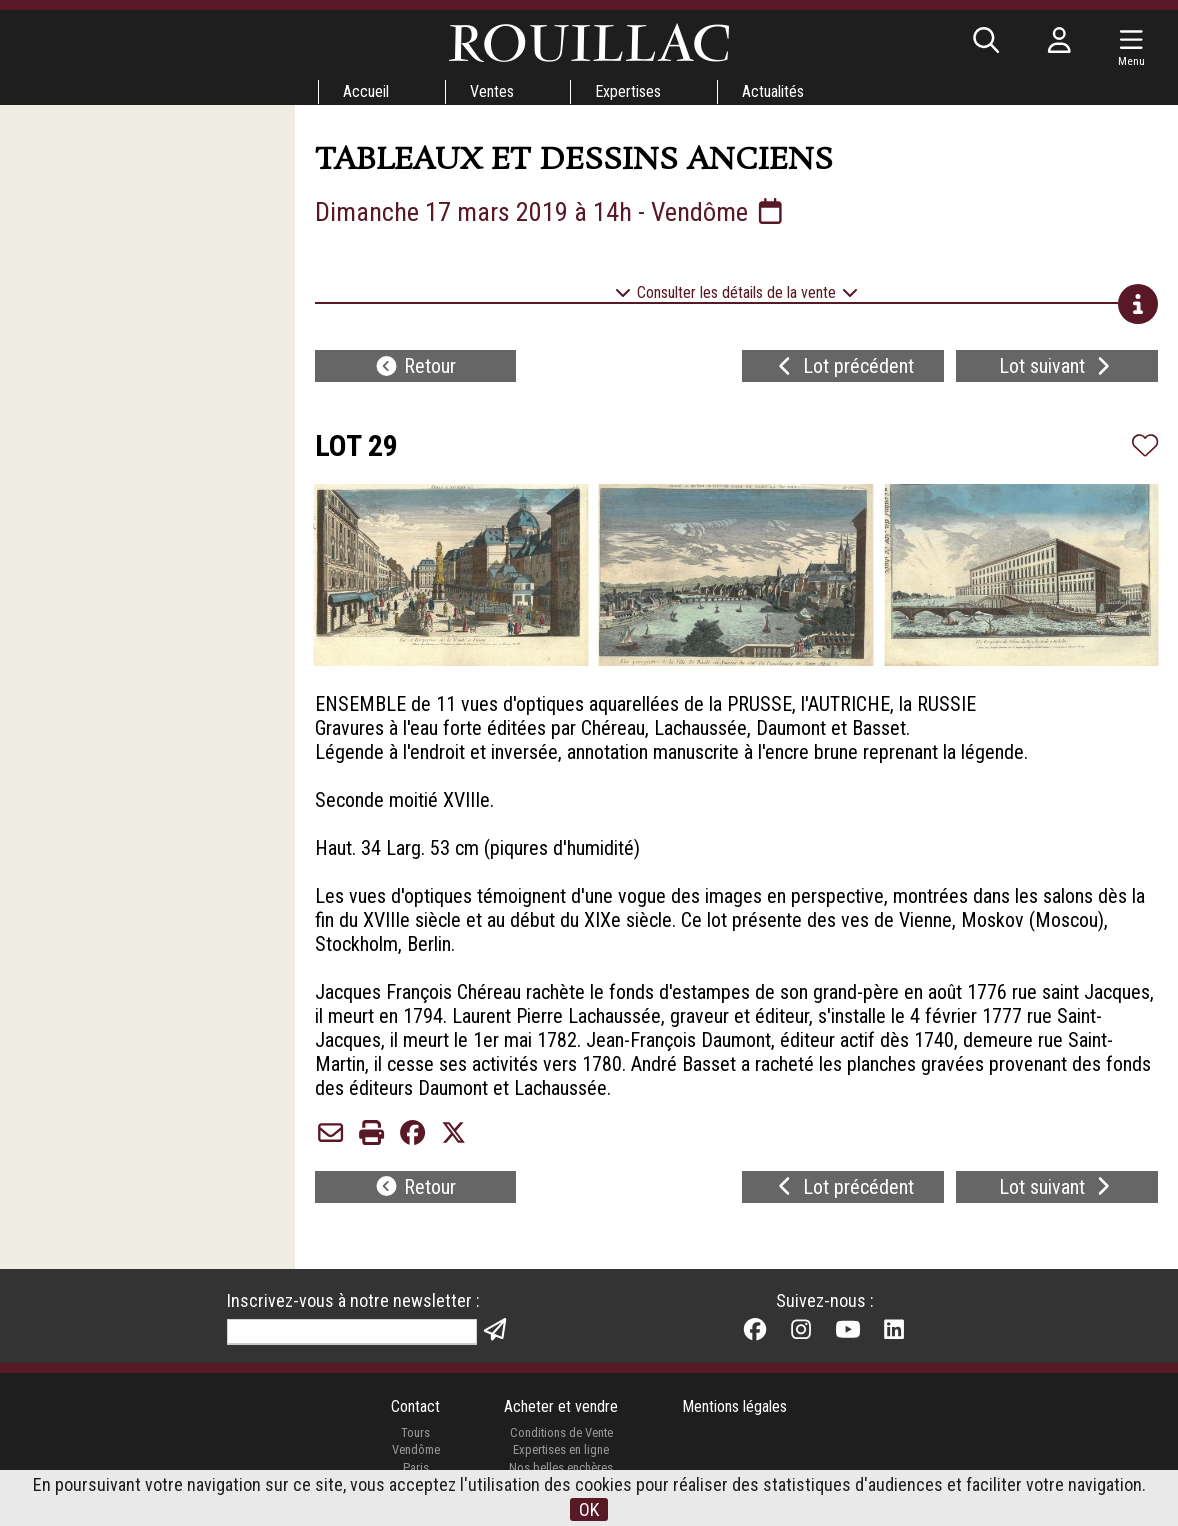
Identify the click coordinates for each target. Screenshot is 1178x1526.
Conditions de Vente (561, 1432)
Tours (415, 1432)
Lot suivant (1057, 366)
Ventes (492, 91)
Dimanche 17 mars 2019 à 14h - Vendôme (551, 212)
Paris (416, 1467)
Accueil (366, 91)
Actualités (773, 91)
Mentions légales (734, 1406)
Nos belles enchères (561, 1467)
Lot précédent (843, 366)
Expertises (628, 91)
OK (589, 1509)
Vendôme (416, 1449)
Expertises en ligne (561, 1449)
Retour (415, 366)
